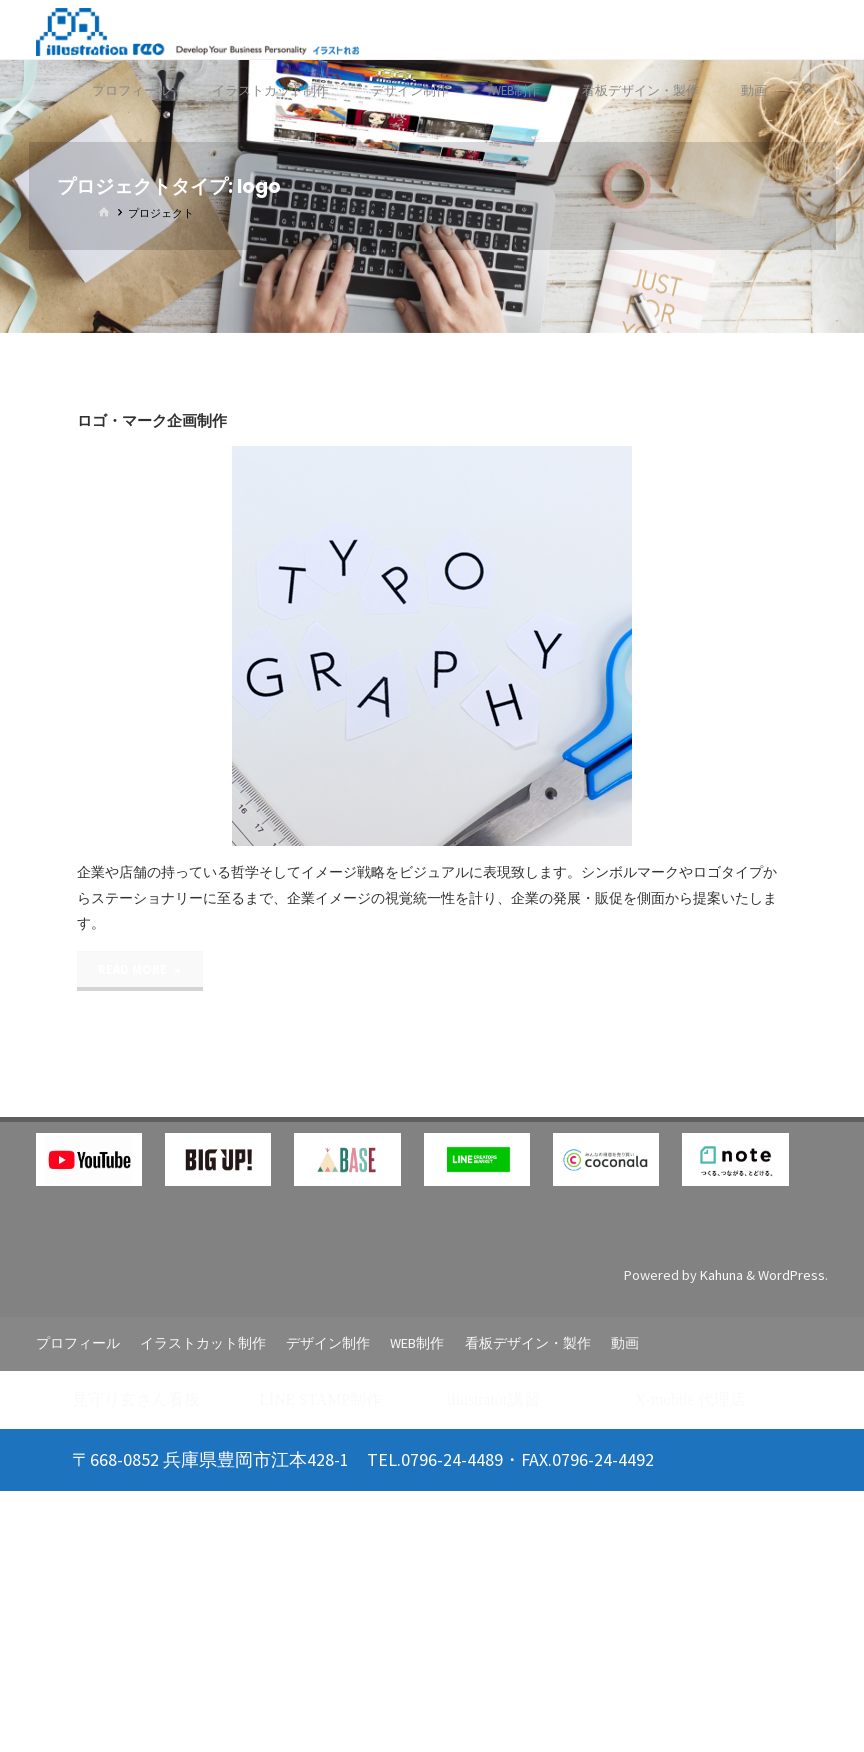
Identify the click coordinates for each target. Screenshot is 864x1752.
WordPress (791, 1275)
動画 (625, 1343)
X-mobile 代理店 (691, 1399)
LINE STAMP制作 (321, 1399)
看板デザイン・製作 (528, 1343)
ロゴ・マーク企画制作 (152, 420)
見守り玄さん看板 (136, 1399)
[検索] (808, 90)
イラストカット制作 (203, 1343)
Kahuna (720, 1275)
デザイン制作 (328, 1343)
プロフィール (78, 1343)
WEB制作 (417, 1343)
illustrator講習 (493, 1399)
